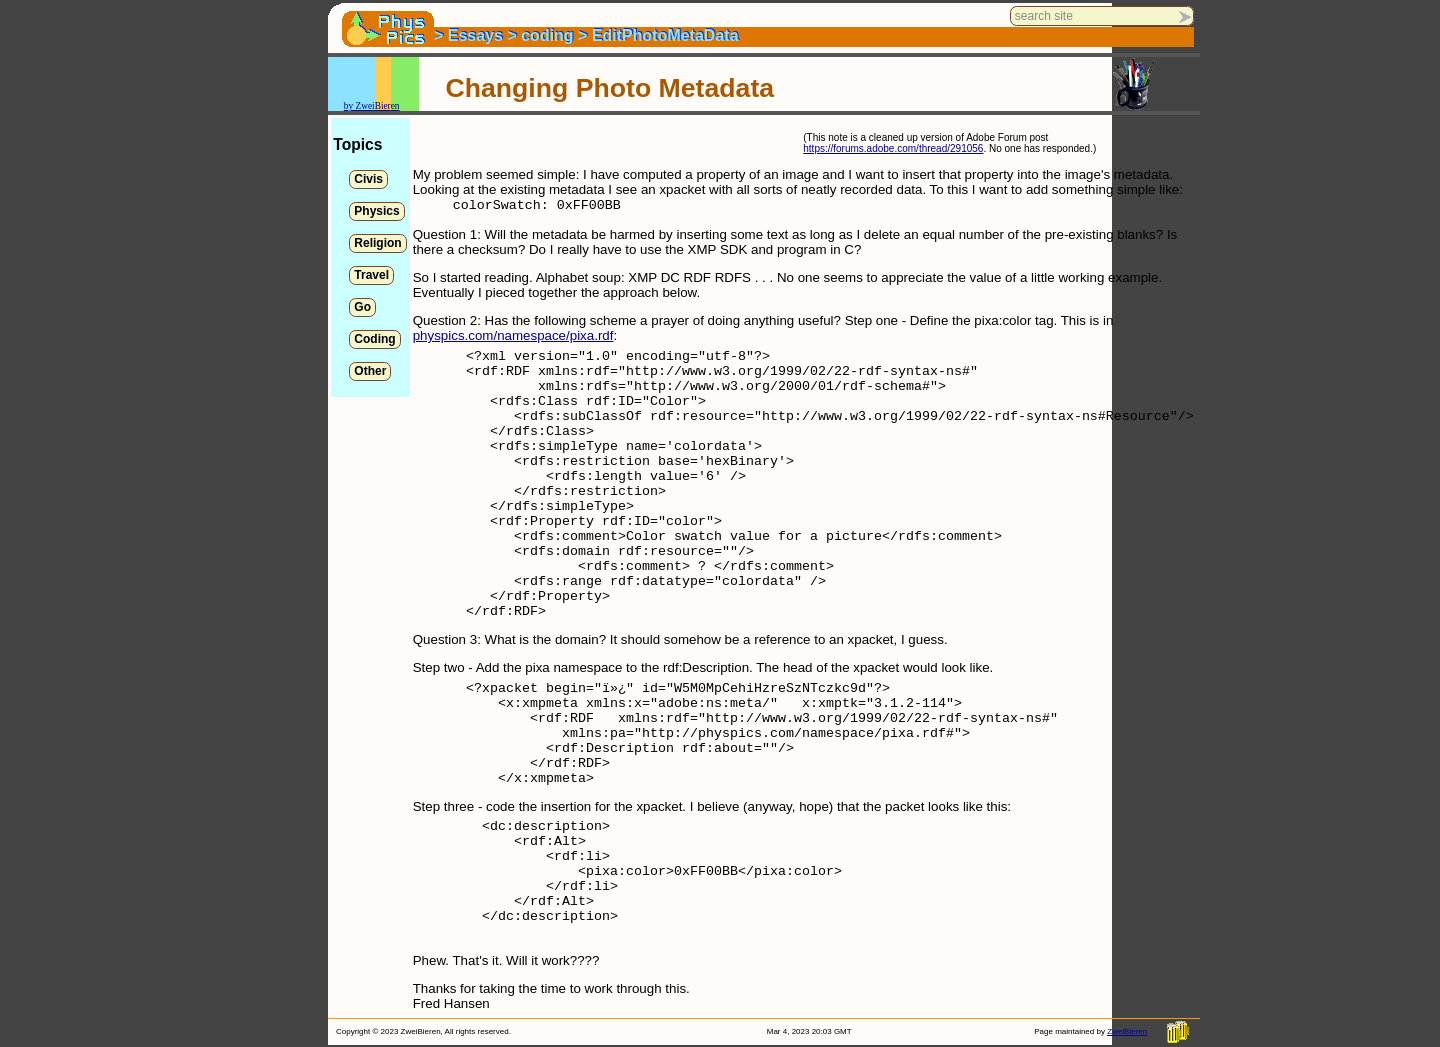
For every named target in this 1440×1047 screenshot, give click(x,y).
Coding (374, 339)
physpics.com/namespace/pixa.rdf (513, 335)
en (395, 106)
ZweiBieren (1127, 1031)
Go (362, 307)
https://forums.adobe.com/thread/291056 (893, 148)
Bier (383, 106)
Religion (377, 243)
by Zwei (359, 106)
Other (370, 371)
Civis (368, 179)
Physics (376, 211)
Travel (371, 275)
